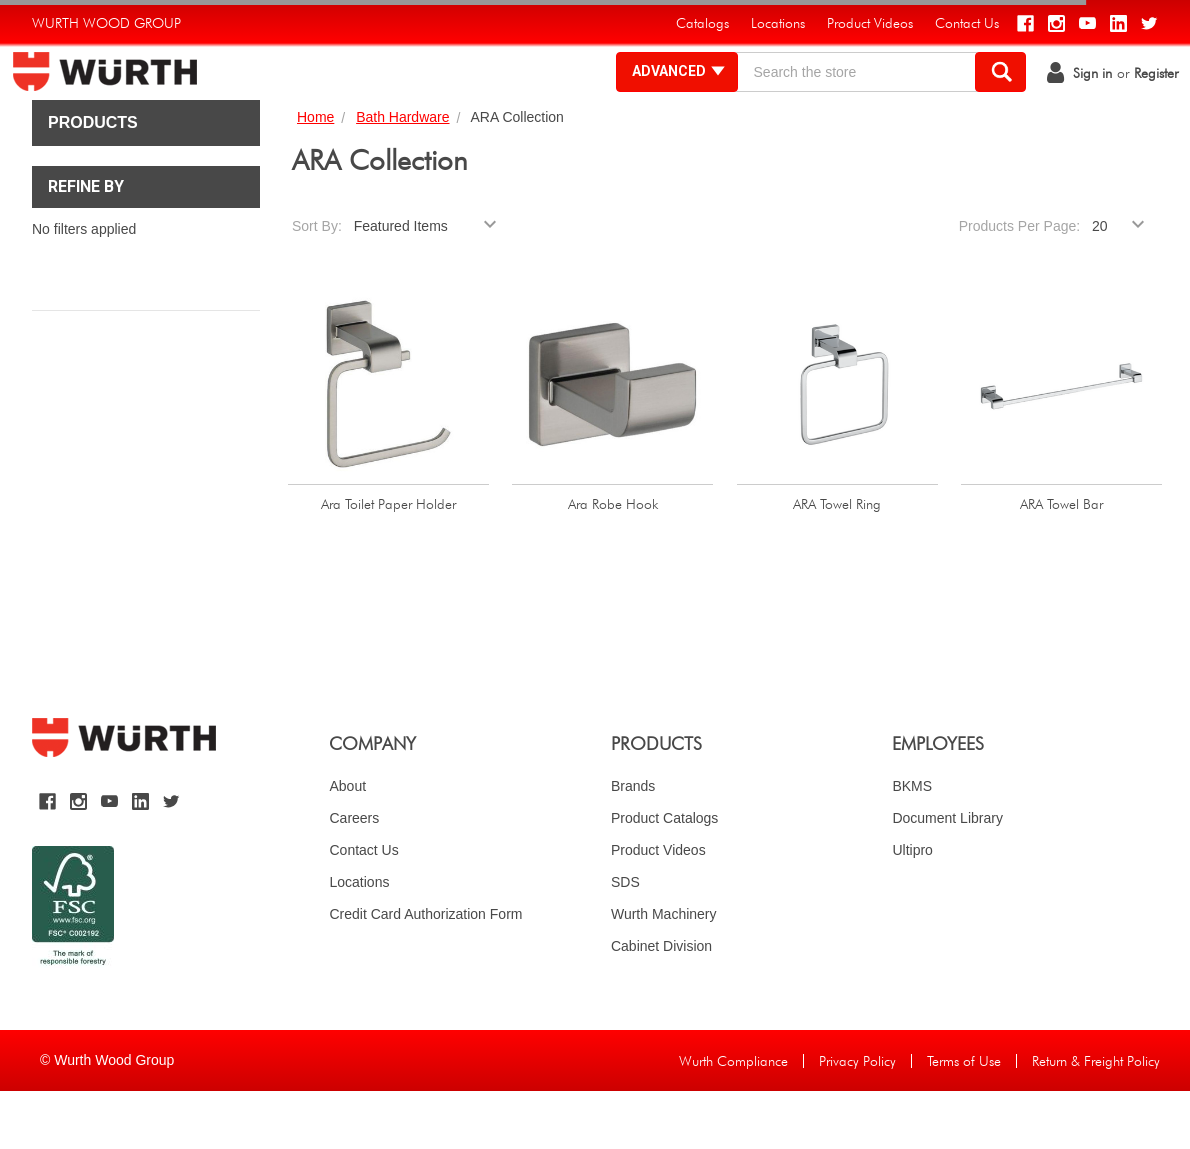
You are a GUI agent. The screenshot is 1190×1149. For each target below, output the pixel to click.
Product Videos (658, 908)
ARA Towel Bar (1061, 562)
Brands (633, 844)
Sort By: (317, 284)
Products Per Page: (1019, 284)
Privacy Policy (857, 1119)
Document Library (947, 876)
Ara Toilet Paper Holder (388, 562)
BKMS (912, 844)
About (347, 844)
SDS (625, 940)
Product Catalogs (664, 876)
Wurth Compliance (733, 1119)
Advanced (659, 100)
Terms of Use (964, 1119)
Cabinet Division (661, 1004)
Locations (359, 940)
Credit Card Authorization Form (425, 972)
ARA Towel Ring (837, 562)
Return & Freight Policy (1096, 1119)
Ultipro (912, 908)
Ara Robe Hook (613, 562)
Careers (354, 876)
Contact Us (363, 908)
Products (93, 180)
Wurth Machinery (664, 972)
